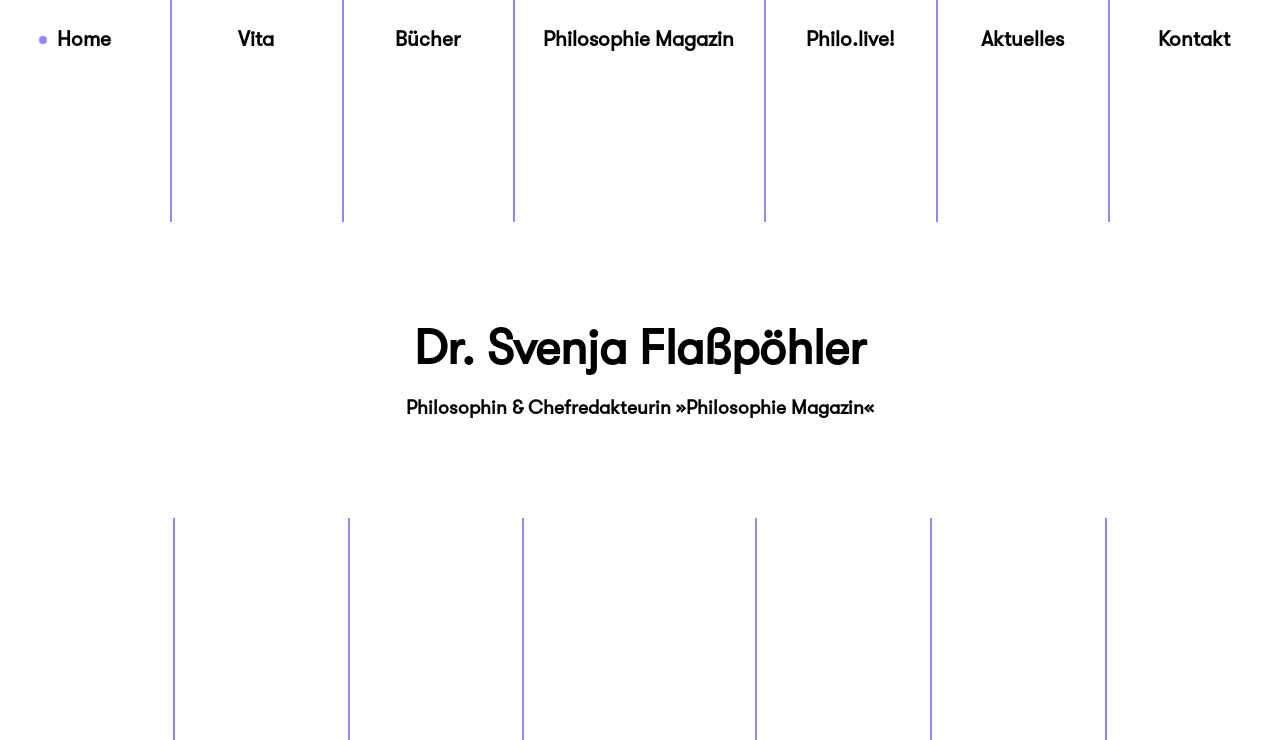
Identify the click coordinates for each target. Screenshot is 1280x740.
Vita (256, 39)
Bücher (427, 39)
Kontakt (1194, 39)
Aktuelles (1022, 39)
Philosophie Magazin (638, 39)
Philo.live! (850, 39)
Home (84, 39)
